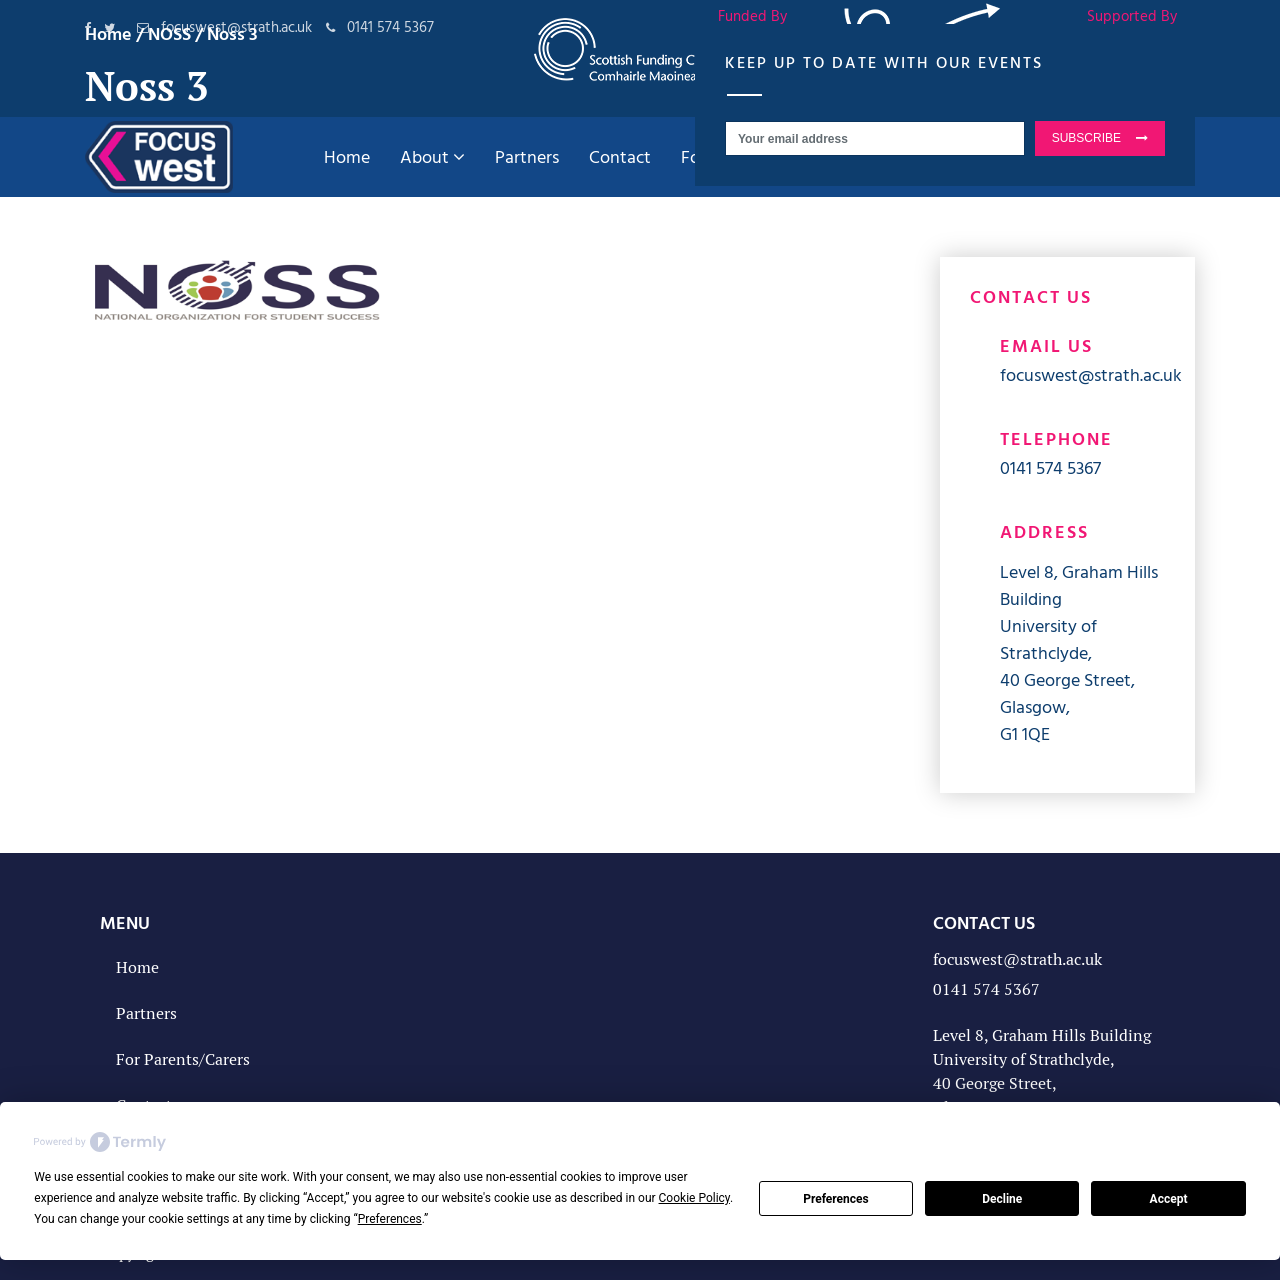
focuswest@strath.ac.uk (1091, 374)
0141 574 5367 (1050, 467)
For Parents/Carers (183, 1059)
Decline (1002, 1199)
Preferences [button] (390, 1219)
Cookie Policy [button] (694, 1198)
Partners (146, 1013)
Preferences (836, 1199)
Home (137, 967)
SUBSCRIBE (1086, 138)
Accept (1169, 1199)
